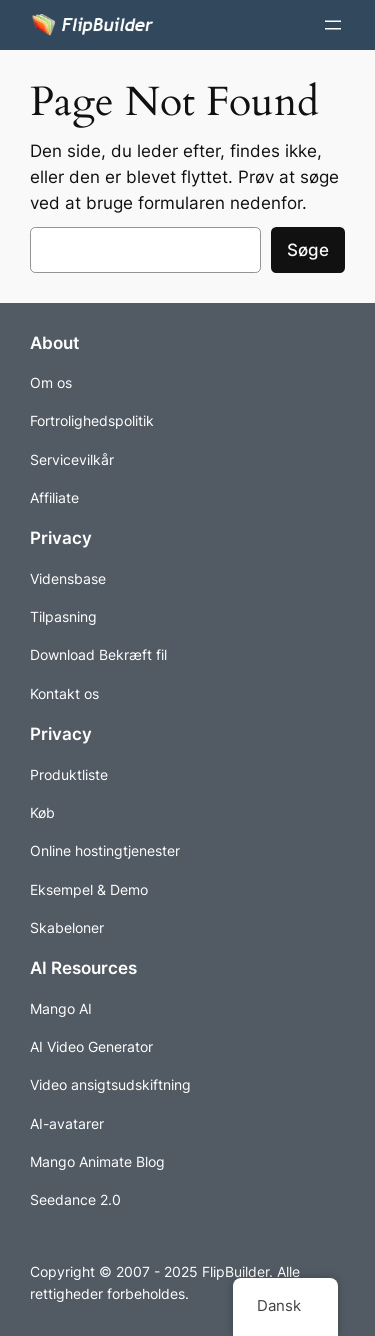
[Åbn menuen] (333, 25)
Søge (308, 250)
